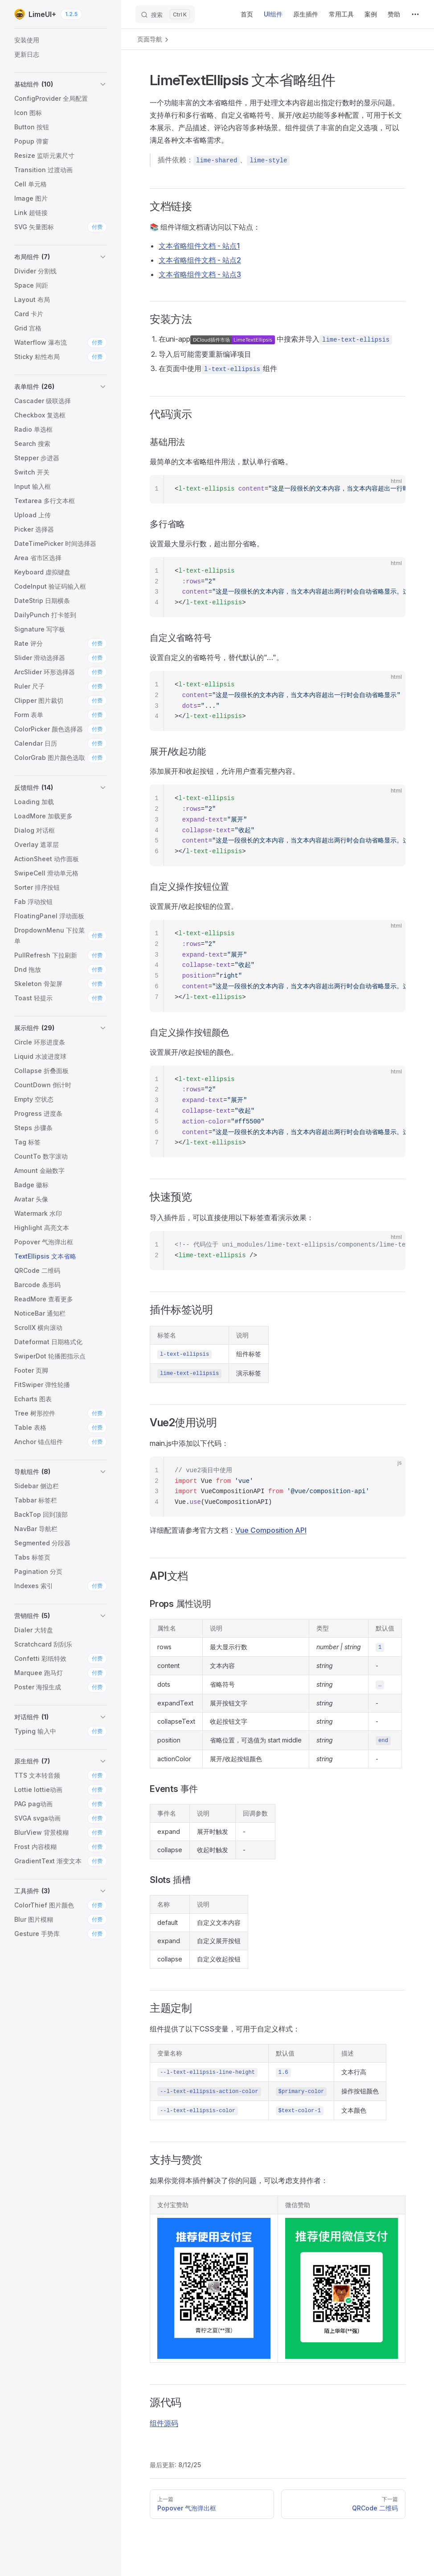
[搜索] (165, 14)
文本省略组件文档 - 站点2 (200, 260)
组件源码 (164, 2423)
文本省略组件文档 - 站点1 (199, 245)
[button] (60, 84)
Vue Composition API (271, 1530)
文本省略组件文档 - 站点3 (200, 274)
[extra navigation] (415, 14)
